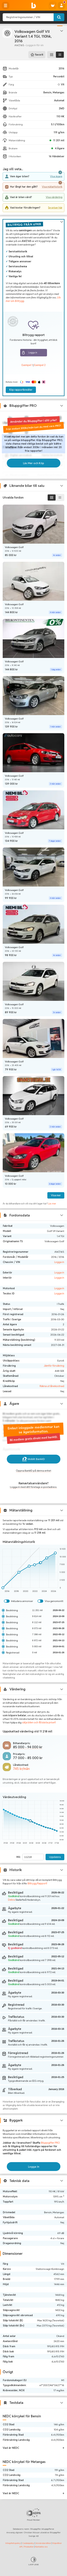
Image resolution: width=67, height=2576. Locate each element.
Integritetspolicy (13, 2543)
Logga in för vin (35, 45)
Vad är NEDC (11, 2447)
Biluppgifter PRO (50, 2142)
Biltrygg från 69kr (24, 224)
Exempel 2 (40, 365)
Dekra (11, 1899)
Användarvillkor (43, 2543)
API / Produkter (26, 2546)
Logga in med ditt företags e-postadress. (33, 1487)
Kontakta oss (41, 2546)
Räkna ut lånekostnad (52, 1386)
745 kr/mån (21, 1769)
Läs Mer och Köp (33, 463)
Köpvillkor (57, 2543)
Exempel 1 (27, 365)
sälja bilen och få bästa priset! (39, 1722)
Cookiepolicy (28, 2543)
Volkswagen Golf (14, 547)
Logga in (28, 352)
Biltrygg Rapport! (37, 1883)
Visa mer (56, 1195)
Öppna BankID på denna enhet (33, 1470)
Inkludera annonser (22, 1601)
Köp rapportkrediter (20, 389)
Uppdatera (55, 1857)
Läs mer (52, 1203)
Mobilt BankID (33, 1459)
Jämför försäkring (54, 1365)
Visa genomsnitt (54, 1601)
